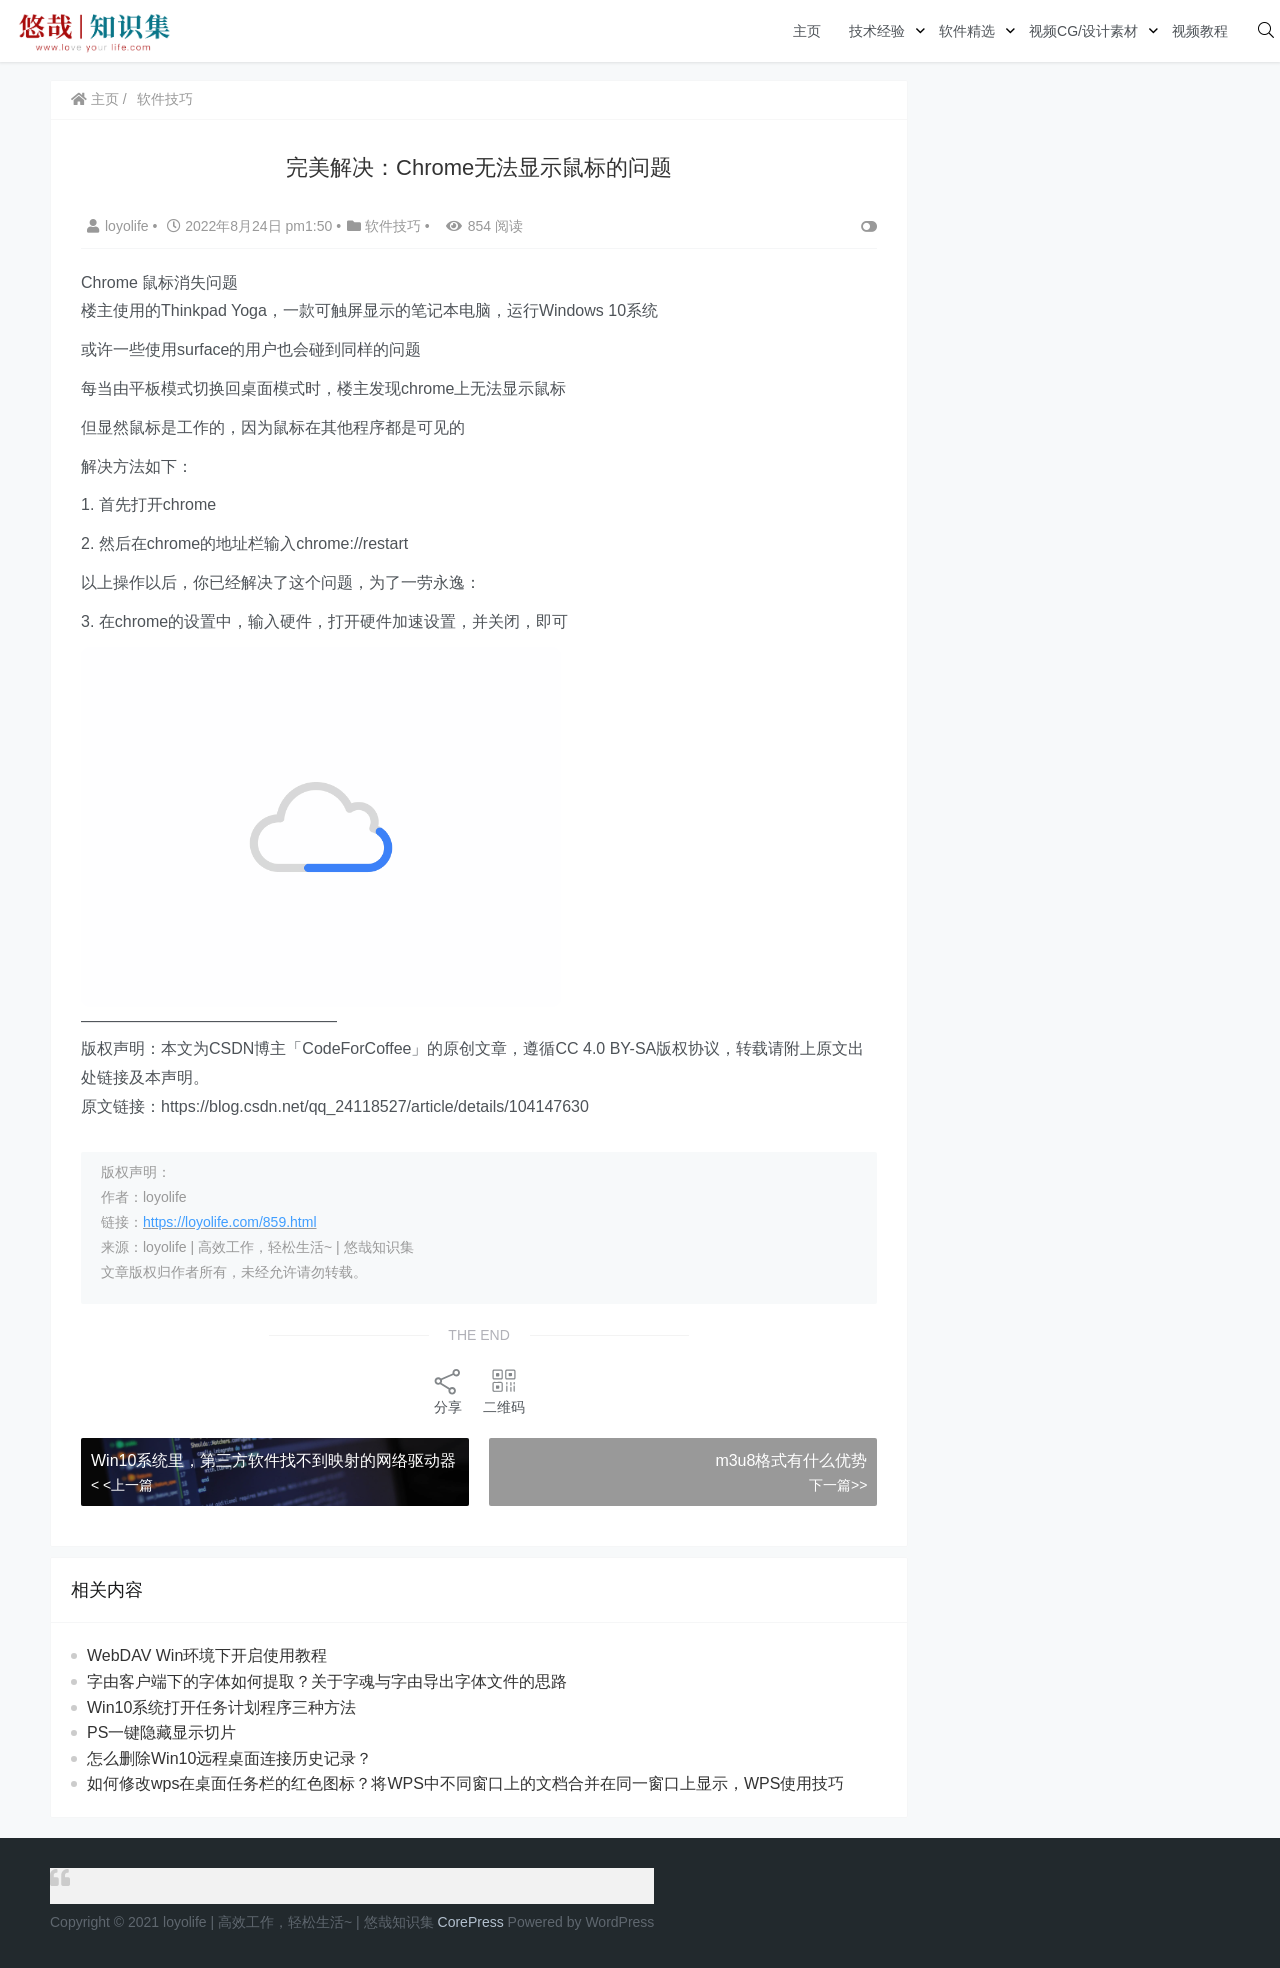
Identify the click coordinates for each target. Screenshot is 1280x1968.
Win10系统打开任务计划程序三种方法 (221, 1707)
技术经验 (877, 31)
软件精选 (967, 31)
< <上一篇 (122, 1485)
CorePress (471, 1922)
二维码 (504, 1390)
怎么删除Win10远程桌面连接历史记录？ (229, 1758)
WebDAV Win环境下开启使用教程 (207, 1655)
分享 (448, 1390)
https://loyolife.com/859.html (230, 1222)
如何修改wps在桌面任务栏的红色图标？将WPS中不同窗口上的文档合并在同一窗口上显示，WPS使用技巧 (465, 1783)
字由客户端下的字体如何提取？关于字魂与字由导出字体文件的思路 (327, 1681)
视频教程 (1200, 31)
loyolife (119, 226)
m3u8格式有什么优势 (791, 1460)
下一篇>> (838, 1485)
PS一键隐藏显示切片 (161, 1732)
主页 (807, 31)
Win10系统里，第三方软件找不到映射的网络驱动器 (273, 1460)
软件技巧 (165, 99)
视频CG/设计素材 (1083, 31)
